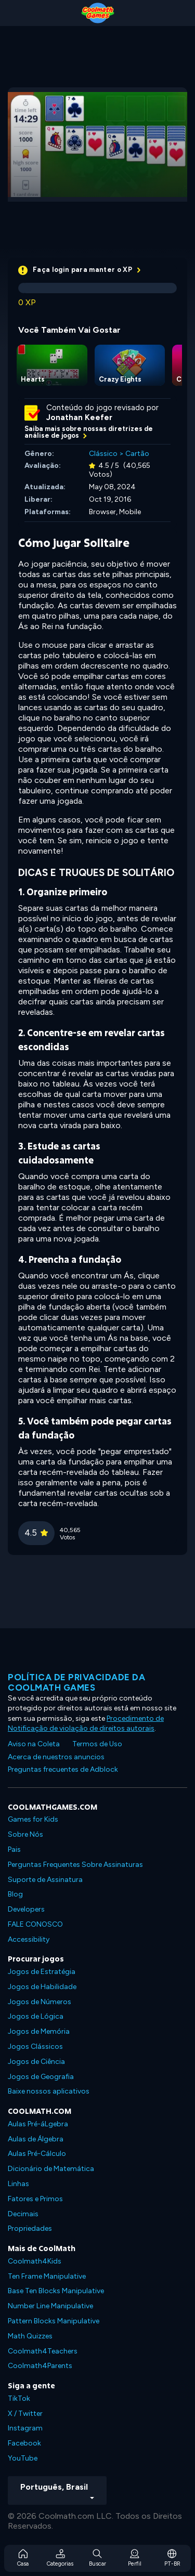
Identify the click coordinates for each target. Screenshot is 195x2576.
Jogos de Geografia (41, 2076)
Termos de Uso (97, 1744)
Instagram (25, 2428)
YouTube (22, 2458)
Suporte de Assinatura (45, 1879)
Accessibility (28, 1939)
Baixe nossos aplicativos (48, 2091)
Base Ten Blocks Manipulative (56, 2290)
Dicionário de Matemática (51, 2168)
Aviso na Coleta (34, 1744)
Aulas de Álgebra (35, 2139)
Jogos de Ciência (36, 2061)
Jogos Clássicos (35, 2046)
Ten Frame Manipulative (47, 2276)
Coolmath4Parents (40, 2365)
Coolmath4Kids (34, 2261)
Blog (15, 1894)
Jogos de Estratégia (41, 1971)
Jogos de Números (39, 2001)
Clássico (103, 453)
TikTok (19, 2398)
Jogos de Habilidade (42, 1986)
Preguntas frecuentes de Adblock (63, 1769)
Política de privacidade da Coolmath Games (76, 1682)
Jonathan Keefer (79, 417)
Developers (26, 1909)
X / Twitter (25, 2413)
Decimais (23, 2213)
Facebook (24, 2443)
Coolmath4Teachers (42, 2351)
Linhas (18, 2183)
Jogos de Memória (39, 2031)
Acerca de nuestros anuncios (56, 1757)
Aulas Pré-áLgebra (38, 2124)
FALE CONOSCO (35, 1924)
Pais (14, 1849)
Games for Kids (33, 1819)
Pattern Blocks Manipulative (53, 2321)
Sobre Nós (25, 1834)
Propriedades (30, 2228)
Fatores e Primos (35, 2198)
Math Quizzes (30, 2336)
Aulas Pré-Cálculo (37, 2153)
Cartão (137, 453)
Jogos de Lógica (35, 2016)
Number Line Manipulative (50, 2306)
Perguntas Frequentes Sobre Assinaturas (75, 1864)
